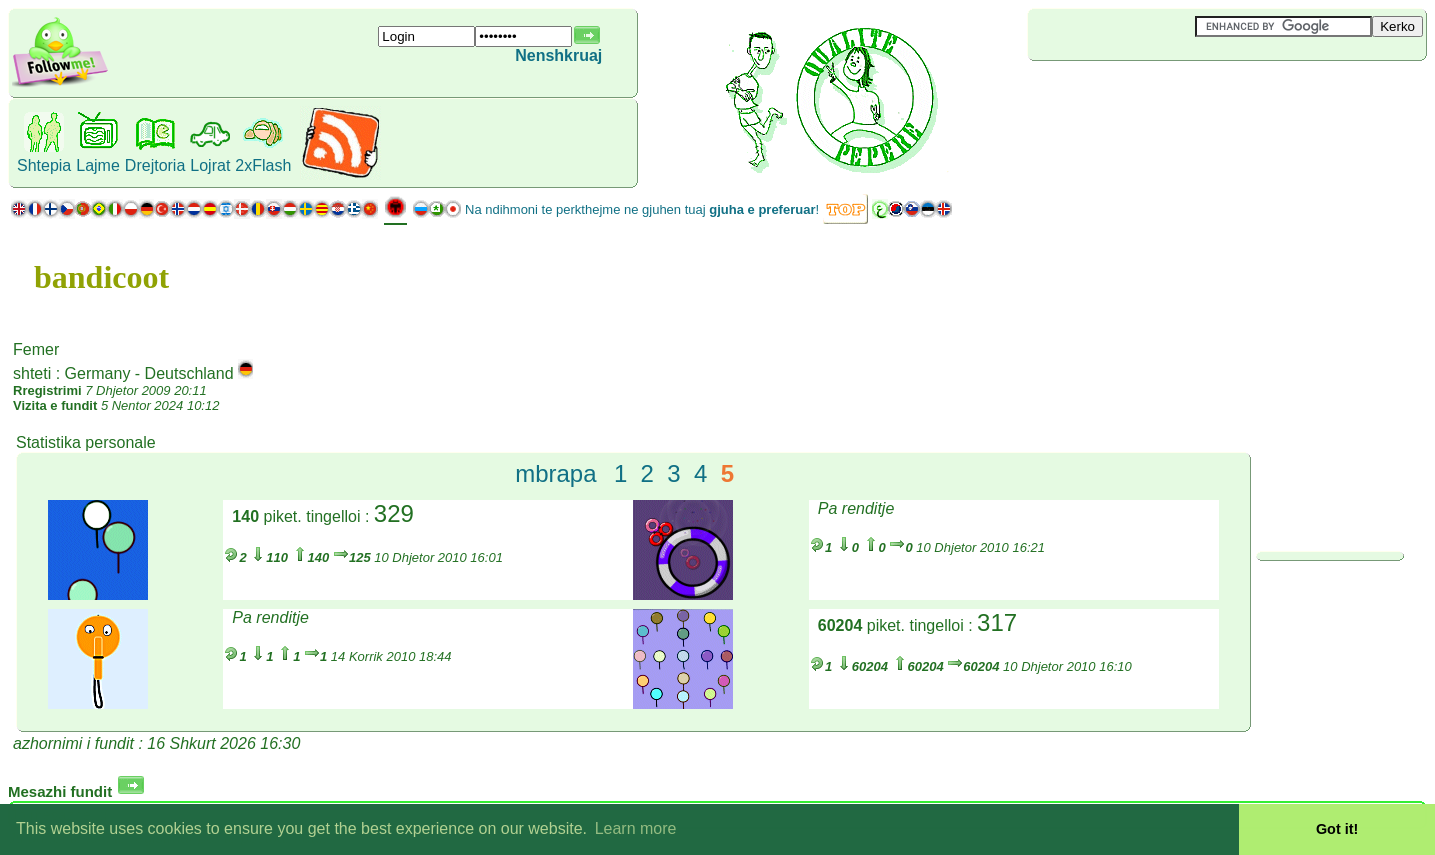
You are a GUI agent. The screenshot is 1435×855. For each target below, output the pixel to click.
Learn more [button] (636, 828)
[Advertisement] (1147, 94)
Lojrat (210, 165)
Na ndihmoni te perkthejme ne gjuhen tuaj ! (642, 209)
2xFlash (263, 165)
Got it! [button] (1337, 829)
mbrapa (555, 473)
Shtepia (44, 165)
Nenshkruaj (558, 55)
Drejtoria (155, 165)
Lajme (98, 165)
